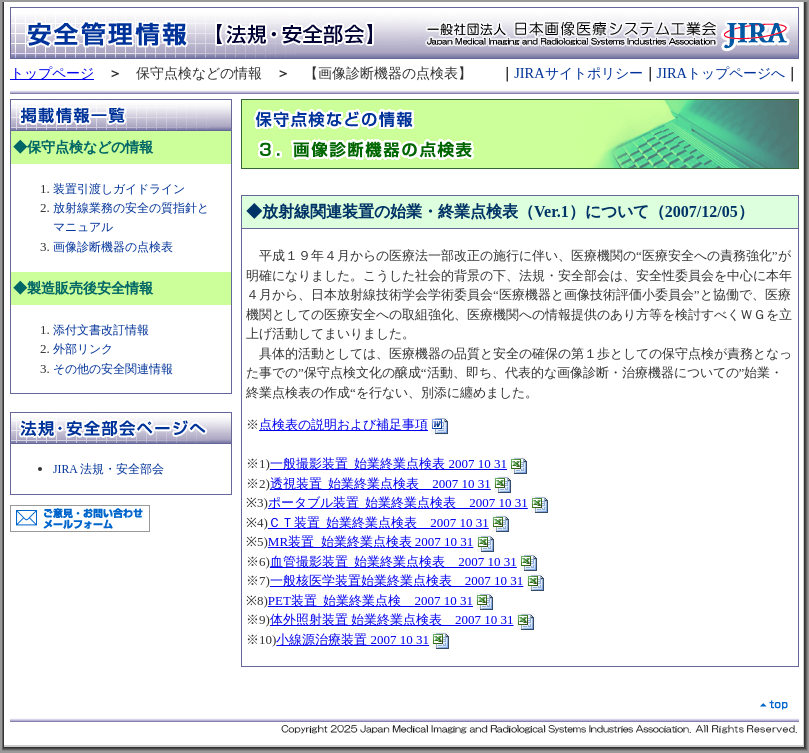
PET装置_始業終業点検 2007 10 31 (370, 600)
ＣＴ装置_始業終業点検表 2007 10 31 (378, 522)
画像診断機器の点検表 (113, 247)
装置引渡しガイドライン (119, 189)
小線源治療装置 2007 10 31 (352, 639)
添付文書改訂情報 (101, 330)
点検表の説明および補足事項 (343, 424)
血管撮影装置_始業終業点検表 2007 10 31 (393, 561)
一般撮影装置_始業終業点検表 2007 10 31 (388, 463)
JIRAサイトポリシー (578, 73)
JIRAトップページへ (721, 73)
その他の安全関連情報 (114, 369)
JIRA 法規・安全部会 (108, 469)
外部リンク (84, 349)
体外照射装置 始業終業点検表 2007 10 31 (392, 619)
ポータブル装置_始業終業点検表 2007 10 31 (398, 502)
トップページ (52, 73)
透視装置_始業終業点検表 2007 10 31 (380, 483)
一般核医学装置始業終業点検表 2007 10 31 (397, 580)
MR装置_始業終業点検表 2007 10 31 (370, 541)
